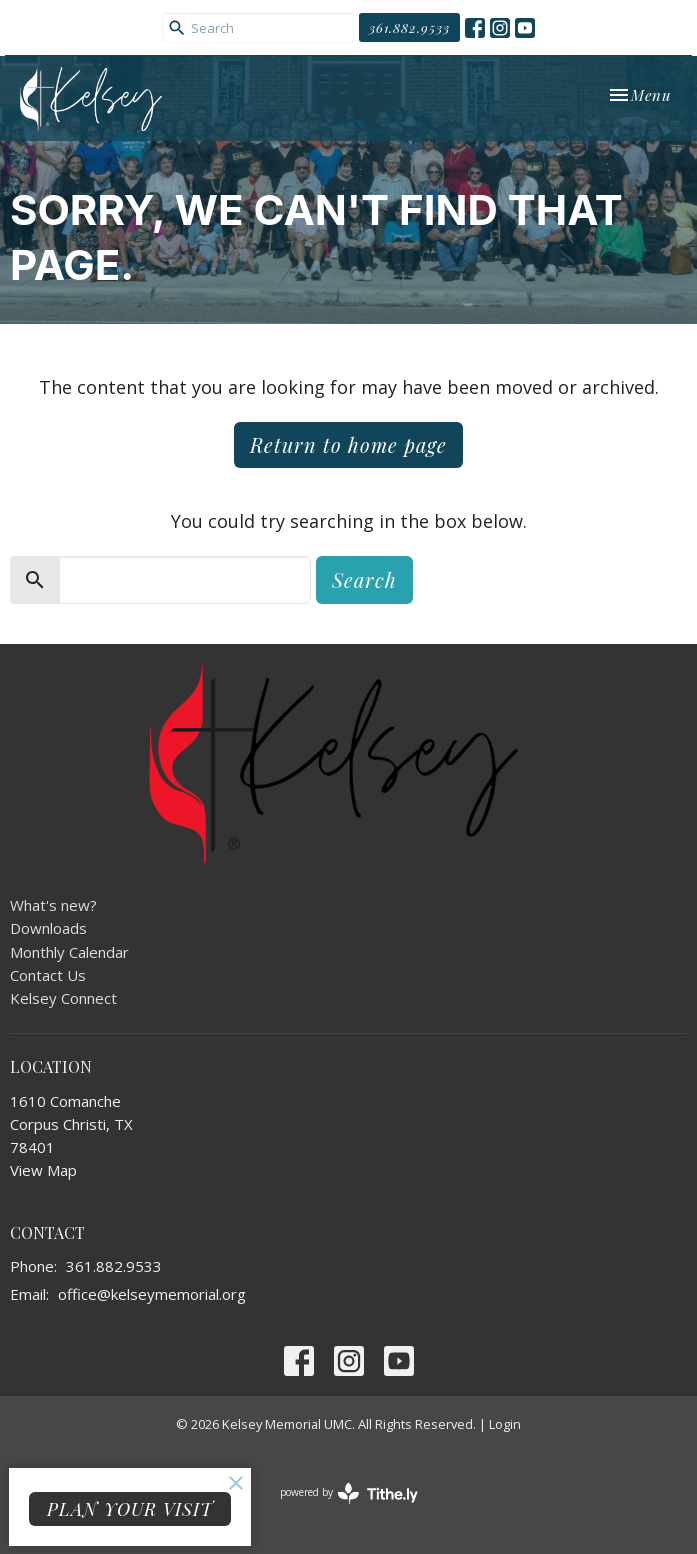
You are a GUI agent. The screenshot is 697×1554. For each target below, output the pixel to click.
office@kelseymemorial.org (152, 1294)
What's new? (53, 905)
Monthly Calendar (69, 952)
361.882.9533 (409, 27)
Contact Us (48, 975)
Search (364, 579)
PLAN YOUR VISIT (130, 1509)
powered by (349, 1493)
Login (505, 1424)
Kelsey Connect (63, 998)
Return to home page (348, 444)
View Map (43, 1170)
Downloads (48, 928)
